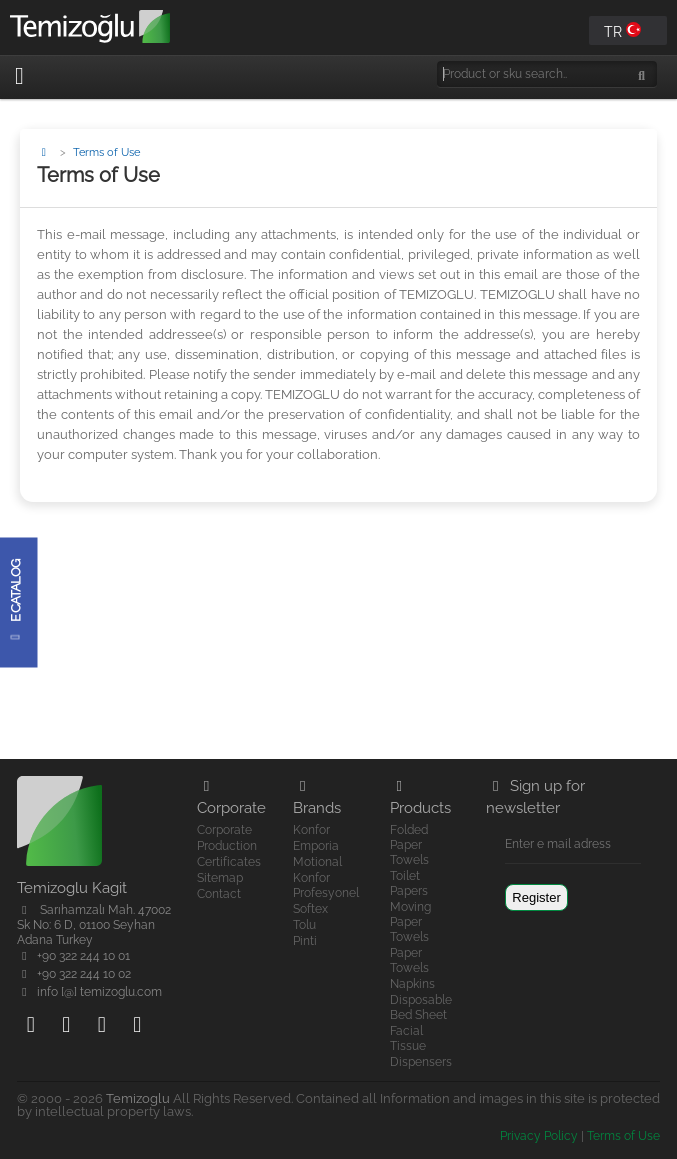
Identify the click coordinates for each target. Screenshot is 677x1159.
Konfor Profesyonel (326, 885)
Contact (219, 894)
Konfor (311, 830)
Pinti (305, 941)
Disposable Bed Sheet (421, 1007)
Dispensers (421, 1062)
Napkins (412, 984)
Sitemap (220, 878)
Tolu (304, 925)
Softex (310, 909)
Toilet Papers (409, 883)
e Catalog (15, 601)
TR (622, 31)
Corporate (224, 830)
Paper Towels (409, 960)
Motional (317, 862)
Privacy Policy (539, 1136)
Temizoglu (138, 1098)
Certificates (229, 862)
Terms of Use (623, 1136)
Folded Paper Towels (409, 845)
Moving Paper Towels (410, 922)
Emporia (316, 846)
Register (536, 897)
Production (227, 846)
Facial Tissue (408, 1038)
